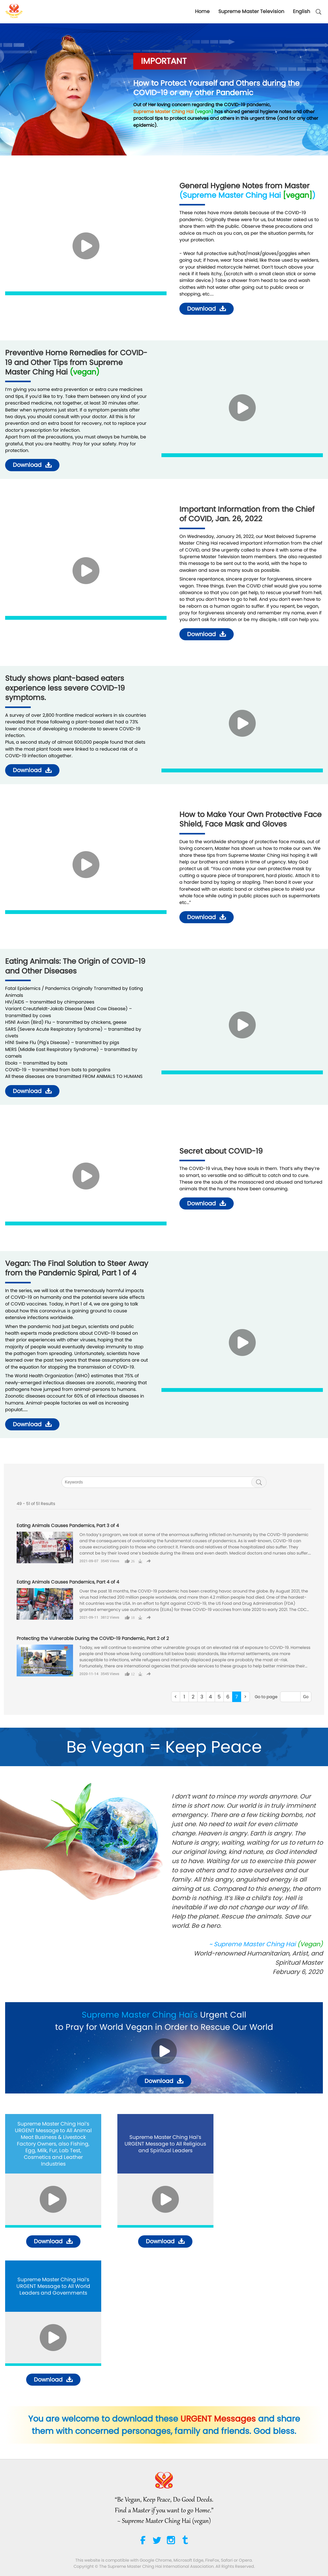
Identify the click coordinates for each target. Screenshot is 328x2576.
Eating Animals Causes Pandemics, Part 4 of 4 (68, 1582)
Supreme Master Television (251, 11)
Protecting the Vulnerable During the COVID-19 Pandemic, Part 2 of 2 (93, 1638)
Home (202, 11)
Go (306, 1697)
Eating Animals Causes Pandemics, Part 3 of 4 (68, 1525)
